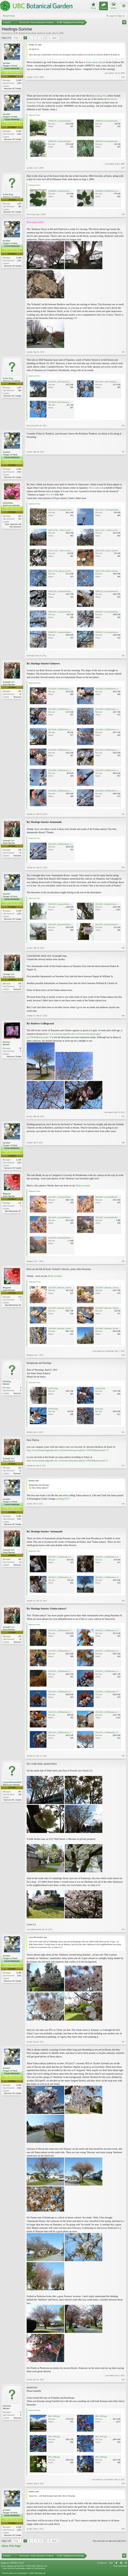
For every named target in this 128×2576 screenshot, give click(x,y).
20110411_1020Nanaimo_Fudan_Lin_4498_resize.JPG (71, 1734)
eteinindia (8, 503)
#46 (123, 1931)
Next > (55, 38)
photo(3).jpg (100, 1389)
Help (111, 2565)
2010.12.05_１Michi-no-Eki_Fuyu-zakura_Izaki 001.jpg (70, 531)
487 (19, 1793)
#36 (123, 1016)
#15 (52, 495)
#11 (48, 495)
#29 (123, 352)
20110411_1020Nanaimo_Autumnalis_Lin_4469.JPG (70, 1579)
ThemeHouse (39, 2570)
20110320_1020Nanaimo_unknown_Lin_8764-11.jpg (69, 751)
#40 (123, 1356)
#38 (123, 1168)
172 (19, 1204)
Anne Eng (8, 194)
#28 (123, 215)
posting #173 (62, 1500)
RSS (126, 2564)
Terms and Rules (120, 2568)
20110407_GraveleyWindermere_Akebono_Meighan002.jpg (72, 1198)
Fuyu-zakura (95, 488)
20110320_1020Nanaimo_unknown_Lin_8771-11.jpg (69, 791)
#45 (123, 1757)
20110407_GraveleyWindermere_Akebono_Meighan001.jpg (72, 1218)
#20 (75, 318)
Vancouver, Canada (14, 1057)
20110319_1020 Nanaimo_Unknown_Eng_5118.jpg (69, 382)
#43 (123, 1525)
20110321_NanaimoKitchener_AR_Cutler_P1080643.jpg (71, 925)
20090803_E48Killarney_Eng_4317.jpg (111, 191)
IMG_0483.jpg (101, 2458)
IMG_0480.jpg (54, 2418)
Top (121, 2564)
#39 (123, 1262)
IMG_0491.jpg (101, 2438)
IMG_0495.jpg (101, 2418)
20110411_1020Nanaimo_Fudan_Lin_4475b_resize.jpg (71, 1652)
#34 (123, 868)
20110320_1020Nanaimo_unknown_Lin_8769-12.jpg (69, 771)
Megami (7, 1194)
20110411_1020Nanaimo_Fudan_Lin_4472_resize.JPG (71, 1632)
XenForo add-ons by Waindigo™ (15, 2575)
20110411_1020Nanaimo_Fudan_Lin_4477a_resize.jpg (71, 1673)
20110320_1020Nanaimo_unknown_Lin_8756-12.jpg (69, 710)
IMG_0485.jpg (54, 2458)
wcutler (49, 33)
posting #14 (100, 95)
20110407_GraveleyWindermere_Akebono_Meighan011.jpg (72, 1239)
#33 (123, 815)
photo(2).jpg (53, 1389)
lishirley (7, 1382)
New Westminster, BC (13, 1212)
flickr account (83, 1186)
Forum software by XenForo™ (24, 2568)
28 (20, 1049)
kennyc (6, 1042)
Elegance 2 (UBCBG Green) (12, 2565)
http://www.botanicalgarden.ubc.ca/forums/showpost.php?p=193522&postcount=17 (68, 1451)
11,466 (18, 80)
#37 (123, 1117)
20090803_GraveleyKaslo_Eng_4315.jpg (65, 191)
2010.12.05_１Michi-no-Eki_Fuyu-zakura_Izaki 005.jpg (70, 551)
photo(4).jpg (53, 1410)
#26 (123, 88)
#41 (123, 1433)
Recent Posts (9, 16)
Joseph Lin (8, 682)
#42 (123, 1474)
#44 (123, 1602)
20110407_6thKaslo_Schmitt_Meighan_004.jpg (67, 1329)
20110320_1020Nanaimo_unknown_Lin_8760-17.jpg (69, 730)
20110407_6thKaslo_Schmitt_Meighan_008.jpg (67, 1309)
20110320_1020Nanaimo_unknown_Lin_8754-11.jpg (69, 689)
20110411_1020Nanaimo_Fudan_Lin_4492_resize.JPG (71, 1714)
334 (19, 692)
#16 (119, 233)
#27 (123, 168)
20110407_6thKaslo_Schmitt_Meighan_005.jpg (67, 1288)
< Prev (15, 38)
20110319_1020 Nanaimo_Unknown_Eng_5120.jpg (69, 402)
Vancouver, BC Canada (12, 88)
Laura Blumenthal (12, 1783)
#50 (123, 2536)
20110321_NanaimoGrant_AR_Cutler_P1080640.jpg (69, 905)
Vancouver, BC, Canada (12, 212)
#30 (123, 426)
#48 (123, 2381)
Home (116, 2564)
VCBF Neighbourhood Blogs (24, 33)
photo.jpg (99, 1410)
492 (19, 517)
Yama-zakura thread (95, 62)
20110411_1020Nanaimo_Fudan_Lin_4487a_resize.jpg (71, 1693)
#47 (123, 2043)
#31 (123, 477)
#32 (123, 656)
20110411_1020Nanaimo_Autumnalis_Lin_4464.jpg (69, 1558)
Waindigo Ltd (40, 2575)
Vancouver (17, 697)
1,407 (19, 204)
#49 (123, 2485)
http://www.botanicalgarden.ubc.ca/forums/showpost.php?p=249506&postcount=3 (67, 1461)
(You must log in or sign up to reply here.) (109, 2543)
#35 (123, 949)
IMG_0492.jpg (54, 2438)
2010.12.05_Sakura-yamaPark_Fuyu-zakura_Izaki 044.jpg (72, 572)
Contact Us (101, 2565)
